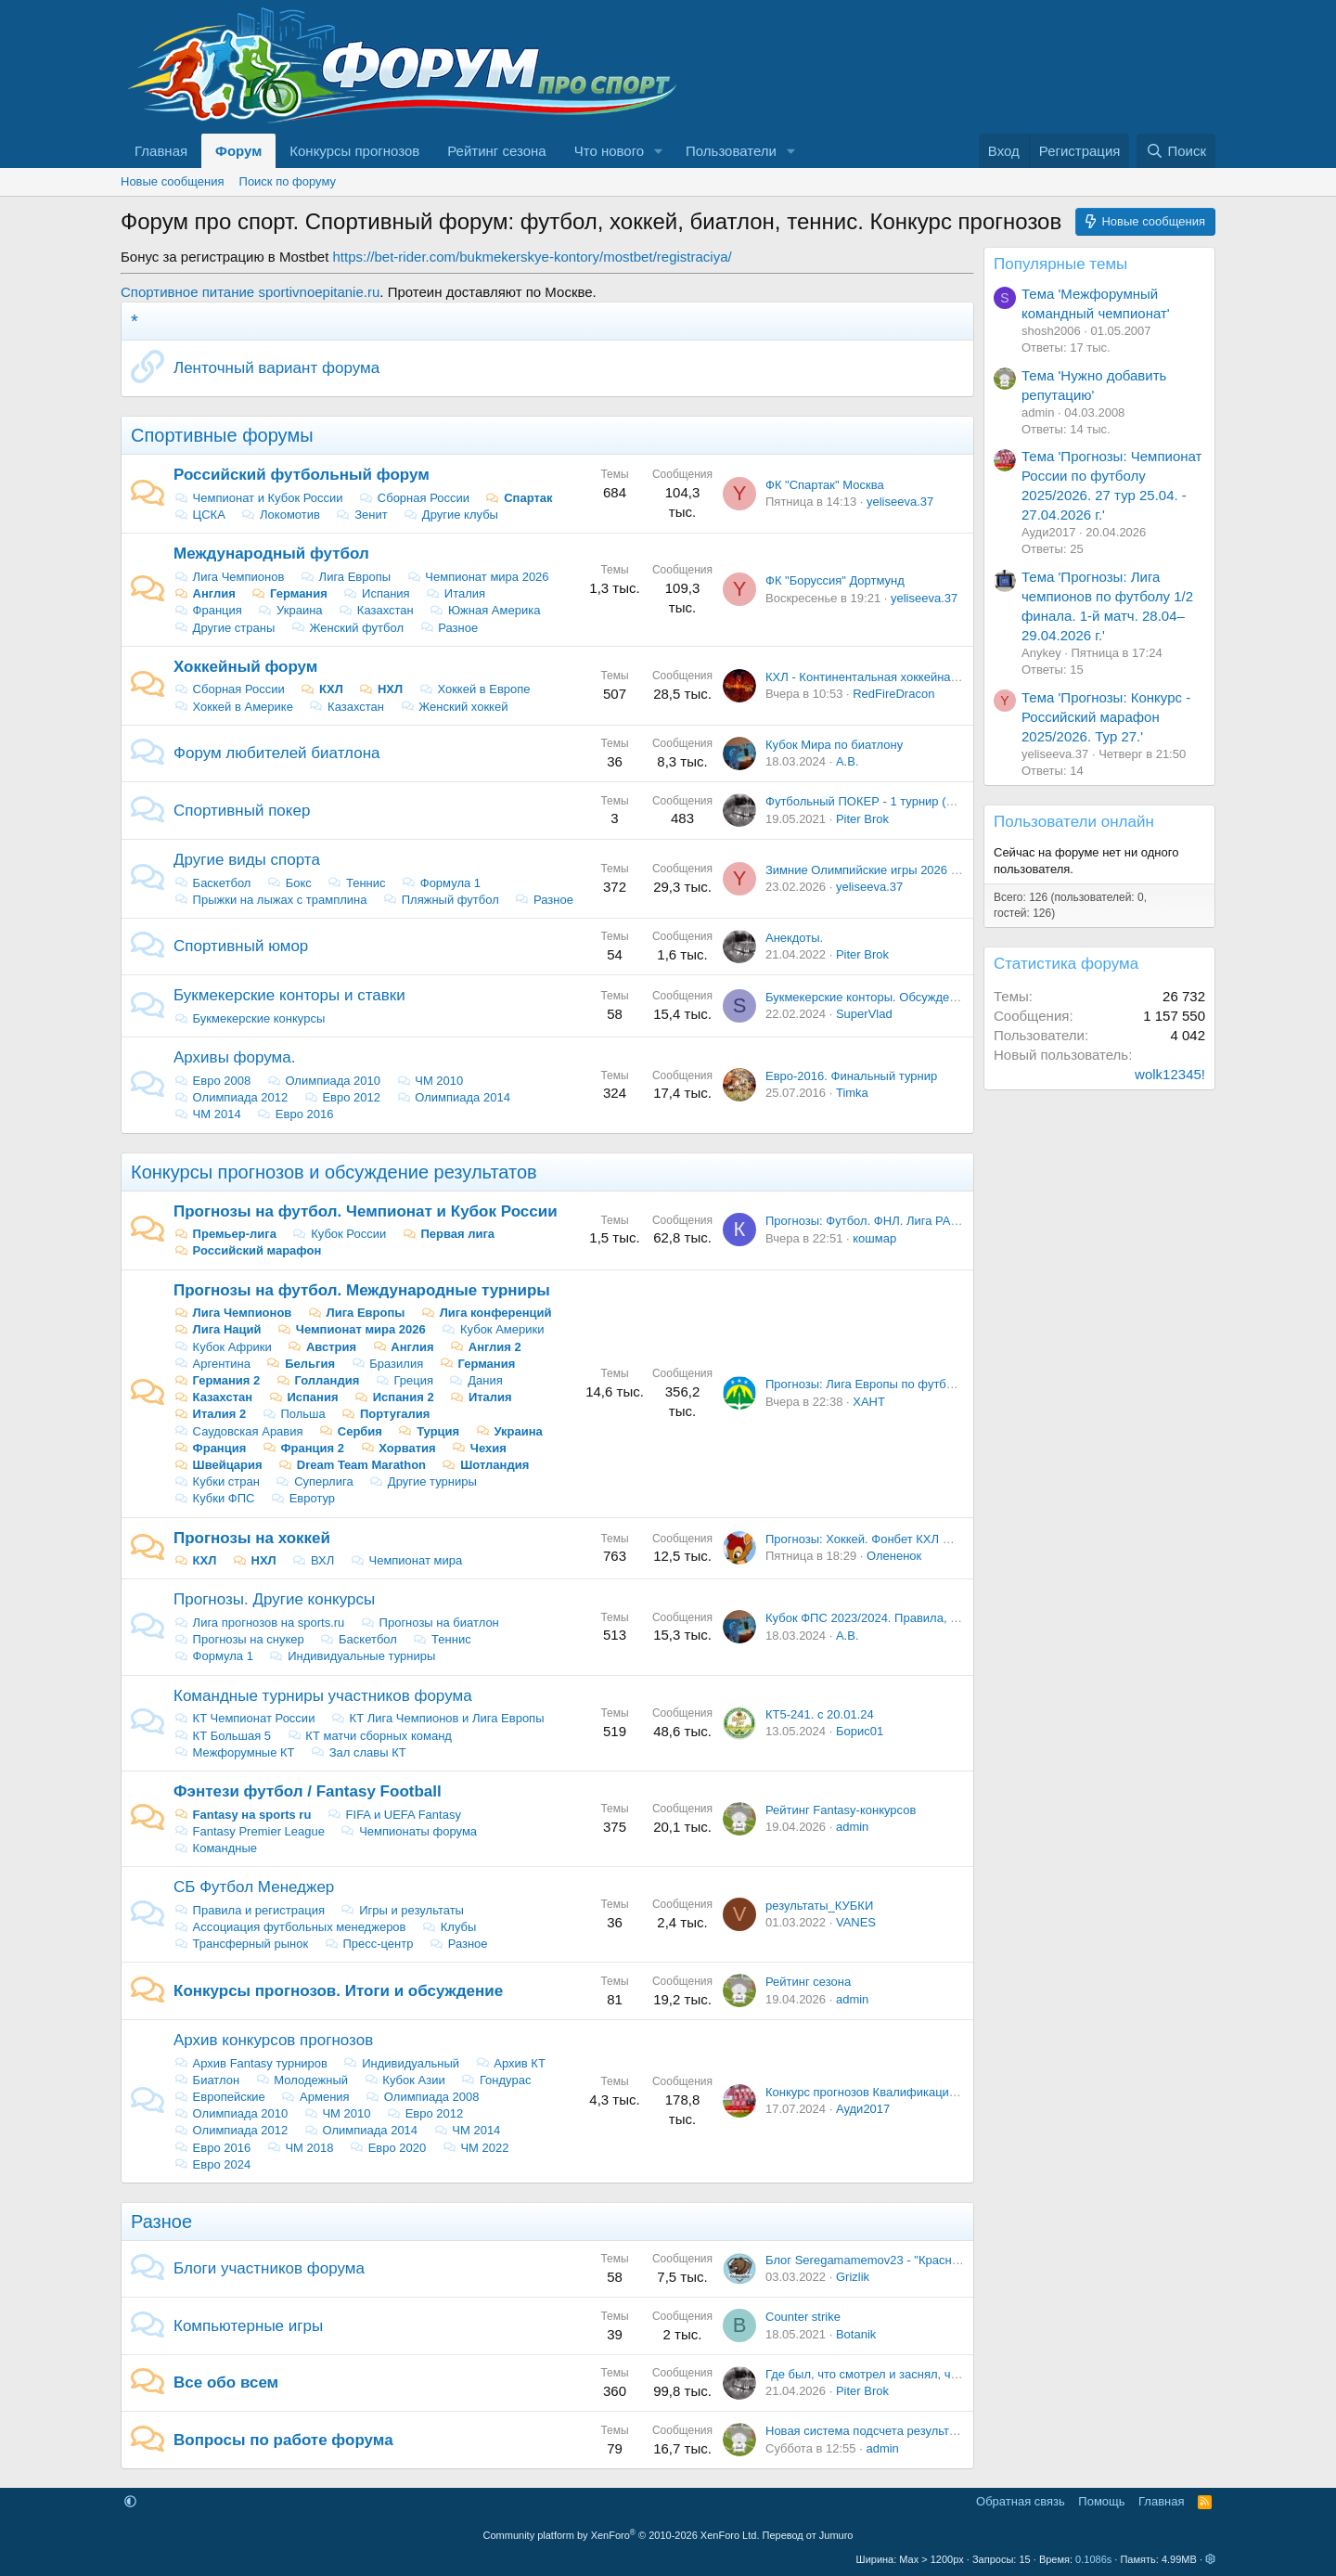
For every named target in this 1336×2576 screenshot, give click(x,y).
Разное (449, 628)
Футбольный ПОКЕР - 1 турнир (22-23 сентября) (900, 801)
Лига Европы (345, 577)
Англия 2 (485, 1347)
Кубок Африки (222, 1347)
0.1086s (1093, 2559)
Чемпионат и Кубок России (258, 498)
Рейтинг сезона (496, 151)
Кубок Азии (404, 2080)
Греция (404, 1380)
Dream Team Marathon (351, 1465)
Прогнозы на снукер (238, 1639)
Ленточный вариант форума (276, 368)
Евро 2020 (387, 2148)
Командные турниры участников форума (322, 1696)
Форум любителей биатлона (276, 753)
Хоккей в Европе (474, 689)
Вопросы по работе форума (283, 2440)
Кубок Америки (492, 1329)
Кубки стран (216, 1481)
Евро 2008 (211, 1081)
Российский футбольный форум (301, 474)
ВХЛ (312, 1560)
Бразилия (387, 1364)
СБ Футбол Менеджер (253, 1887)
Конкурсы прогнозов (354, 151)
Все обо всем (225, 2382)
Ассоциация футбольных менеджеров (289, 1927)
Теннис (356, 883)
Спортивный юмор (240, 946)
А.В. (847, 761)
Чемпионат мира (406, 1560)
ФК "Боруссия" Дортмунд (835, 580)
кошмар (874, 1238)
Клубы (448, 1927)
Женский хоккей (454, 707)
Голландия (317, 1380)
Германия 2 (216, 1380)
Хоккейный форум (245, 667)
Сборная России (413, 498)
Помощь (1101, 2501)
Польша (294, 1414)
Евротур (302, 1498)
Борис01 (859, 1731)
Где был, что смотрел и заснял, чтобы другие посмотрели (926, 2374)
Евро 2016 (294, 1114)
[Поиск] (1176, 151)
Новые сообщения (173, 181)
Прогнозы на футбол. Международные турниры (361, 1290)
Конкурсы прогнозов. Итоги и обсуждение (338, 1991)
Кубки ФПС (213, 1498)
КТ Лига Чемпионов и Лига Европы (437, 1718)
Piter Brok (862, 819)
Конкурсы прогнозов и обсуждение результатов (334, 1172)
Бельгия (300, 1364)
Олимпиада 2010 (323, 1081)
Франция (207, 610)
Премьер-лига (224, 1234)
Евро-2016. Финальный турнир (851, 1076)
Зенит (362, 515)
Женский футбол (347, 628)
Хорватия (398, 1448)
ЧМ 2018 (300, 2148)
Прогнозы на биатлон (429, 1622)
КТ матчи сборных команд (369, 1736)
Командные (215, 1848)
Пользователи (731, 151)
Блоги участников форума (269, 2268)
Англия (204, 593)
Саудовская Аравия (238, 1431)
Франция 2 (303, 1448)
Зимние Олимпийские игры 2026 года (870, 870)
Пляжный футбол (440, 900)
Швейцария (218, 1465)
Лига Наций (217, 1329)
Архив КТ (510, 2063)
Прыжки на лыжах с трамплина (270, 900)
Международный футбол (271, 553)
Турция (429, 1431)
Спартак (519, 498)
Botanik (856, 2334)
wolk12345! (1170, 1074)
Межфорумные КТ (234, 1752)
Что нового (609, 151)
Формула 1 (441, 883)
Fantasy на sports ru (242, 1815)
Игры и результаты (402, 1910)
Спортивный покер (241, 810)
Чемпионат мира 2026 (477, 577)
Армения (314, 2097)
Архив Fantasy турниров (250, 2063)
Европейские (219, 2097)
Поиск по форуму (287, 181)
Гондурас (495, 2080)
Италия (455, 593)
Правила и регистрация (249, 1910)
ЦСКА (199, 515)
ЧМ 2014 (207, 1114)
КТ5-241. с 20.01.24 (819, 1714)
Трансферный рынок (240, 1944)
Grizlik (852, 2277)
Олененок (894, 1556)
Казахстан (376, 610)
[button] (659, 151)
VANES (856, 1922)
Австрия (321, 1347)
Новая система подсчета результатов (869, 2431)
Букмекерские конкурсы (249, 1018)
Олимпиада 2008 (422, 2097)
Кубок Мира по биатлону (834, 745)
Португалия (385, 1414)
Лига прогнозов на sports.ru (258, 1622)
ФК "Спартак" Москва (824, 485)
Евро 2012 (341, 1097)
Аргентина (211, 1364)
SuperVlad (864, 1014)
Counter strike (803, 2317)
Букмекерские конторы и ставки (289, 995)
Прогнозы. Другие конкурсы (274, 1599)
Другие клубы (450, 515)
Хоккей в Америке (233, 707)
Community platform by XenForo (621, 2535)
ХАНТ (869, 1402)
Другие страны (224, 628)
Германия (288, 593)
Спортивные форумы (222, 435)
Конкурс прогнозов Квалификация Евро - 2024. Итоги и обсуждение (954, 2092)
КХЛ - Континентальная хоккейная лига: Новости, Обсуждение (940, 677)
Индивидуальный (401, 2063)
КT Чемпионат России (244, 1718)
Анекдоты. (794, 938)
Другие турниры (422, 1481)
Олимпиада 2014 (453, 1097)
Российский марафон (247, 1250)
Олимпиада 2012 (230, 1097)
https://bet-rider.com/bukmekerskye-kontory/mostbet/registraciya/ (532, 256)
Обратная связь (1020, 2501)
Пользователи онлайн (1074, 822)
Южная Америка (484, 610)
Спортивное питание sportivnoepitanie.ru (250, 292)
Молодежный (301, 2080)
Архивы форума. (234, 1057)
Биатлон (206, 2080)
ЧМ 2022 (475, 2148)
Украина (290, 610)
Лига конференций (486, 1313)
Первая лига (448, 1234)
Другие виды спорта (246, 860)
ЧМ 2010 (430, 1081)
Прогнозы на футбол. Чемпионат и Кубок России (365, 1211)
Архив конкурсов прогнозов (273, 2040)
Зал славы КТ (358, 1752)
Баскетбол (211, 883)
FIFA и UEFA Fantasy (394, 1815)
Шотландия (486, 1465)
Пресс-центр (369, 1944)
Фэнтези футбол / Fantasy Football (307, 1791)
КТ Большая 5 (222, 1736)
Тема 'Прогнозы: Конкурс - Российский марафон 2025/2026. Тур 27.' (1105, 716)
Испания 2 (393, 1397)
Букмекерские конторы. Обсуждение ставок (887, 997)
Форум (238, 151)
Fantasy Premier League (249, 1831)
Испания (375, 593)
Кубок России (339, 1234)
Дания (476, 1380)
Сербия (350, 1431)
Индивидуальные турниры (352, 1656)
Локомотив (279, 515)
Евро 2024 (211, 2164)
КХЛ (321, 689)
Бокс (289, 883)
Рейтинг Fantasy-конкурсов (840, 1810)
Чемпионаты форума (409, 1831)
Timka (852, 1093)
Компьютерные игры (248, 2326)
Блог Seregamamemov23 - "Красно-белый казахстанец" (919, 2260)
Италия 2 (209, 1414)
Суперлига (314, 1481)
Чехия (479, 1448)
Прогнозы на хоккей (251, 1538)
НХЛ (380, 689)
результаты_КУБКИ (819, 1906)
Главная (161, 151)
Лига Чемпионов (228, 577)
